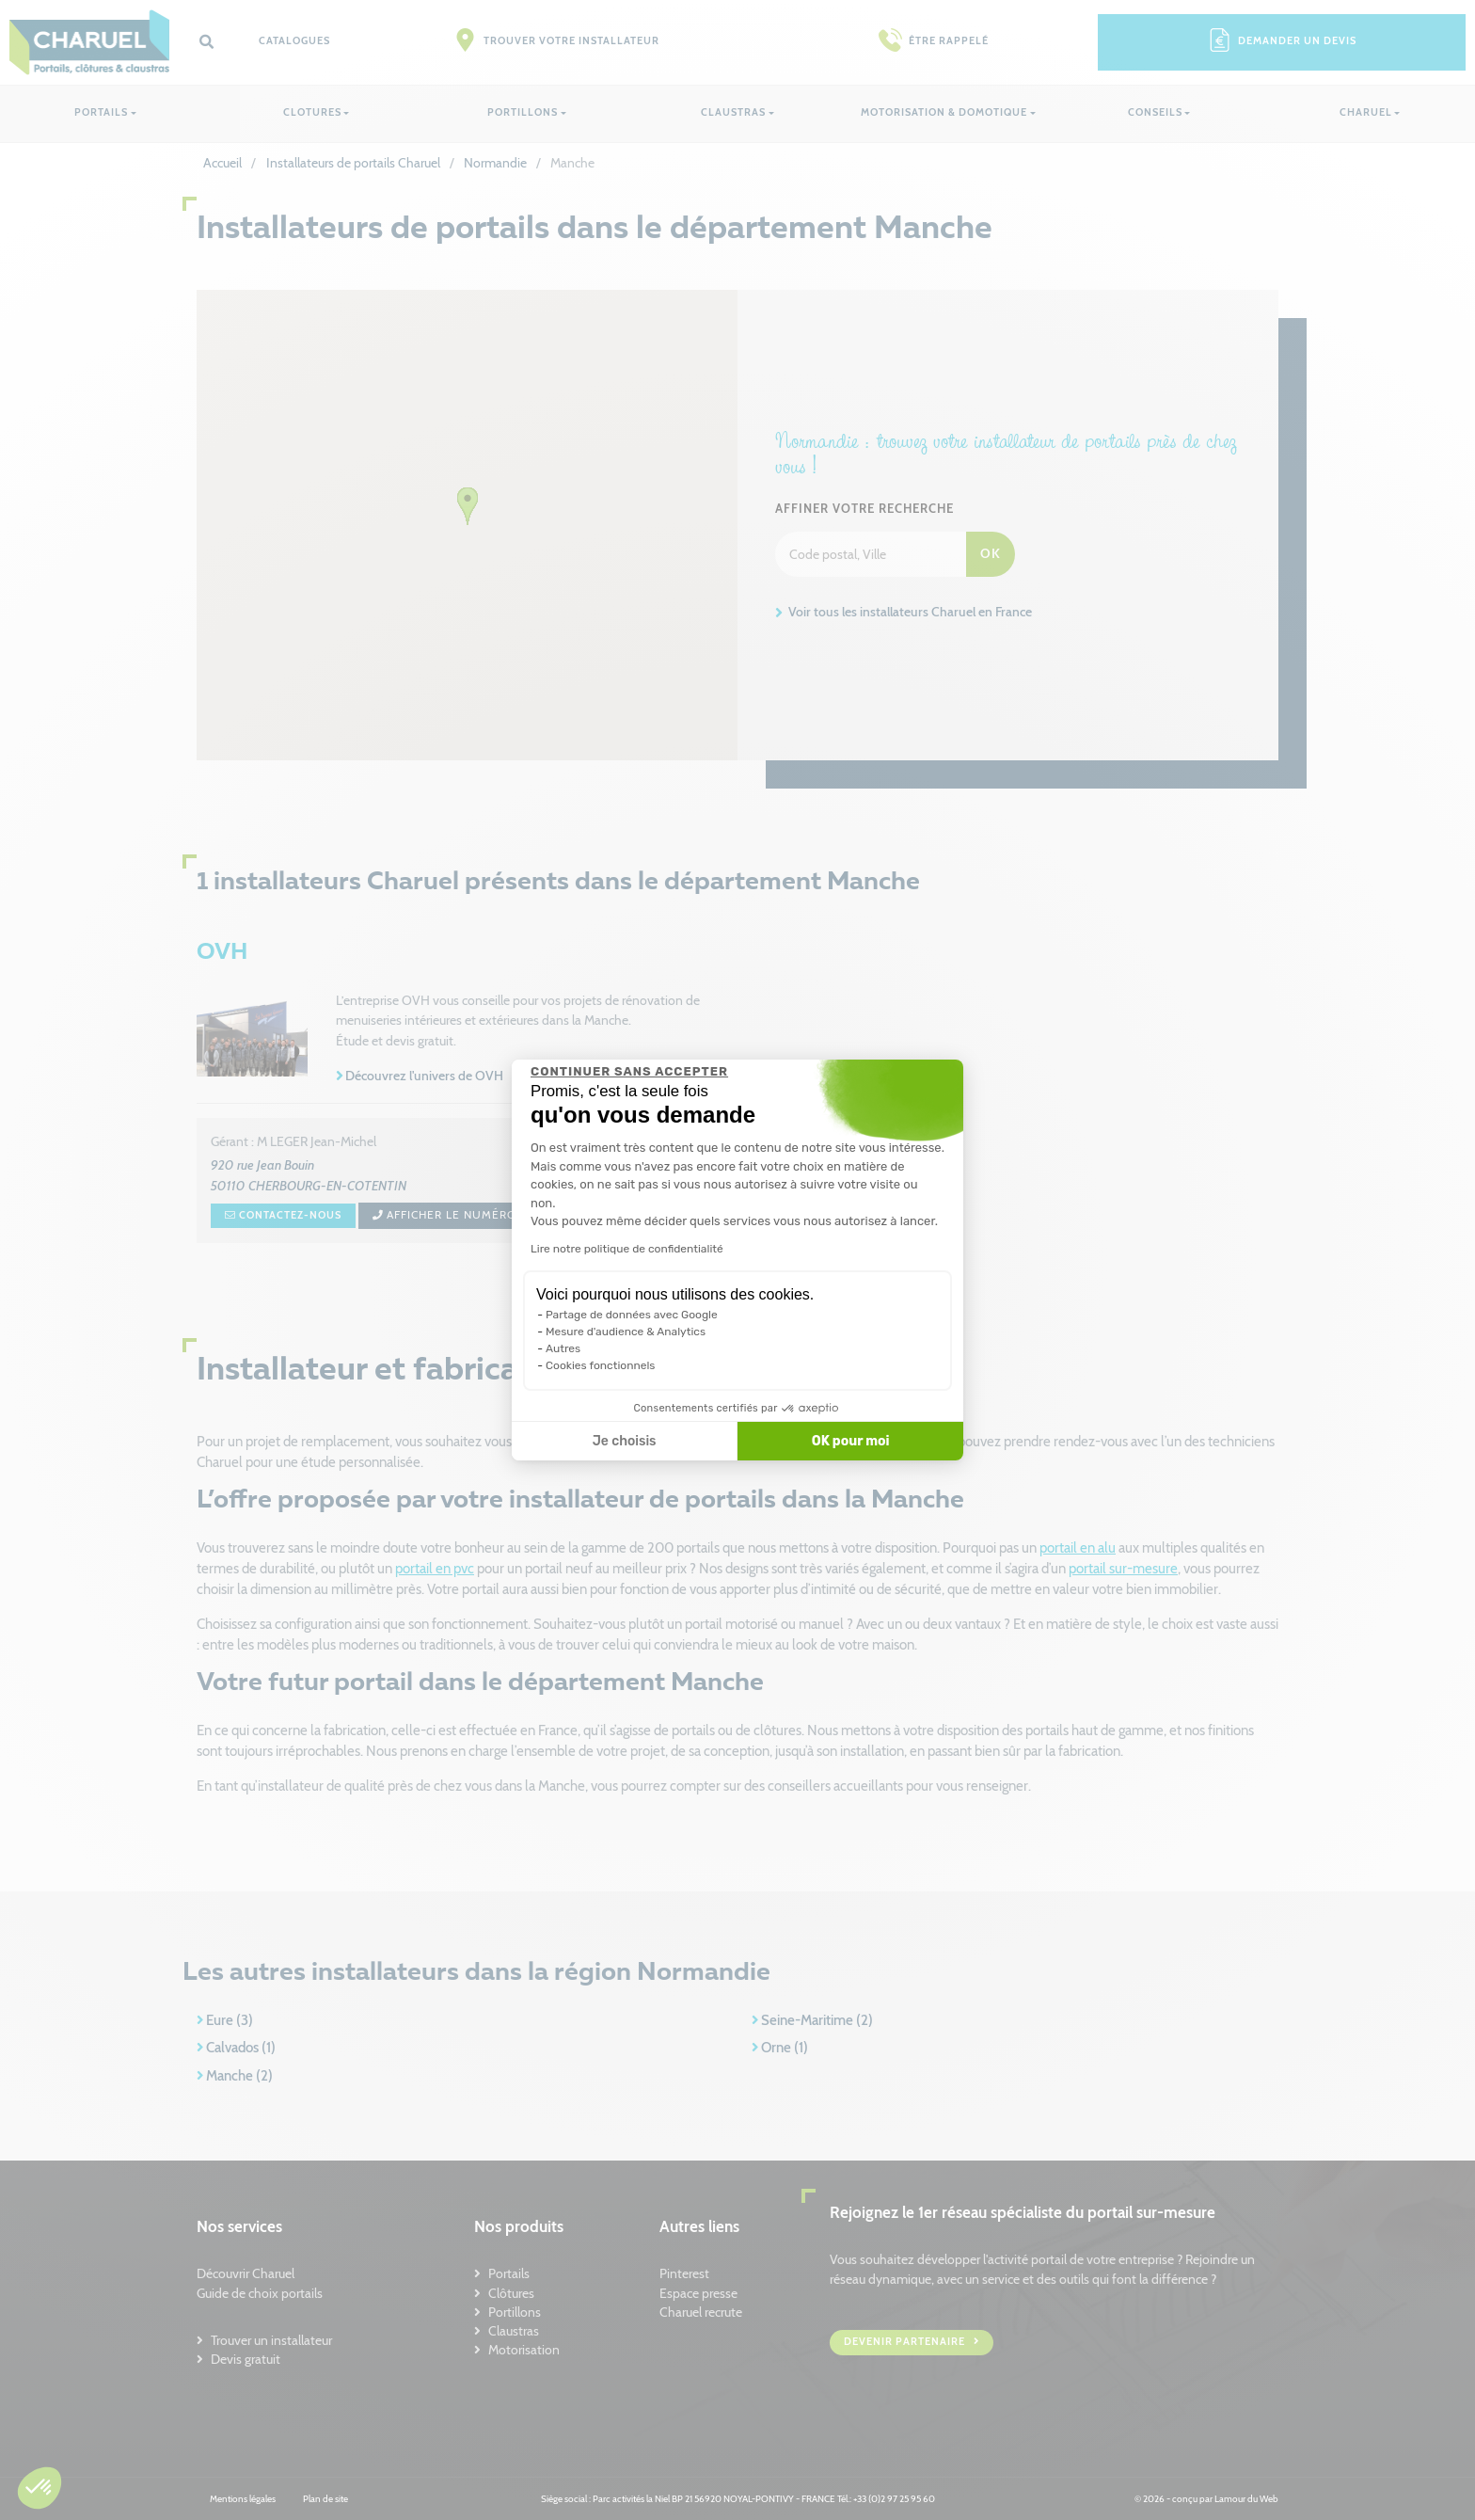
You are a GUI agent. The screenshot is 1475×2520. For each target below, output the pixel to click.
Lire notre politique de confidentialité (627, 1248)
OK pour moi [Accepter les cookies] (851, 1441)
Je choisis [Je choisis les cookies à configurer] (625, 1441)
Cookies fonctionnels (601, 1365)
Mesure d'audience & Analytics (626, 1331)
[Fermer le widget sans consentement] (629, 1071)
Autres (563, 1348)
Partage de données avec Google (632, 1314)
